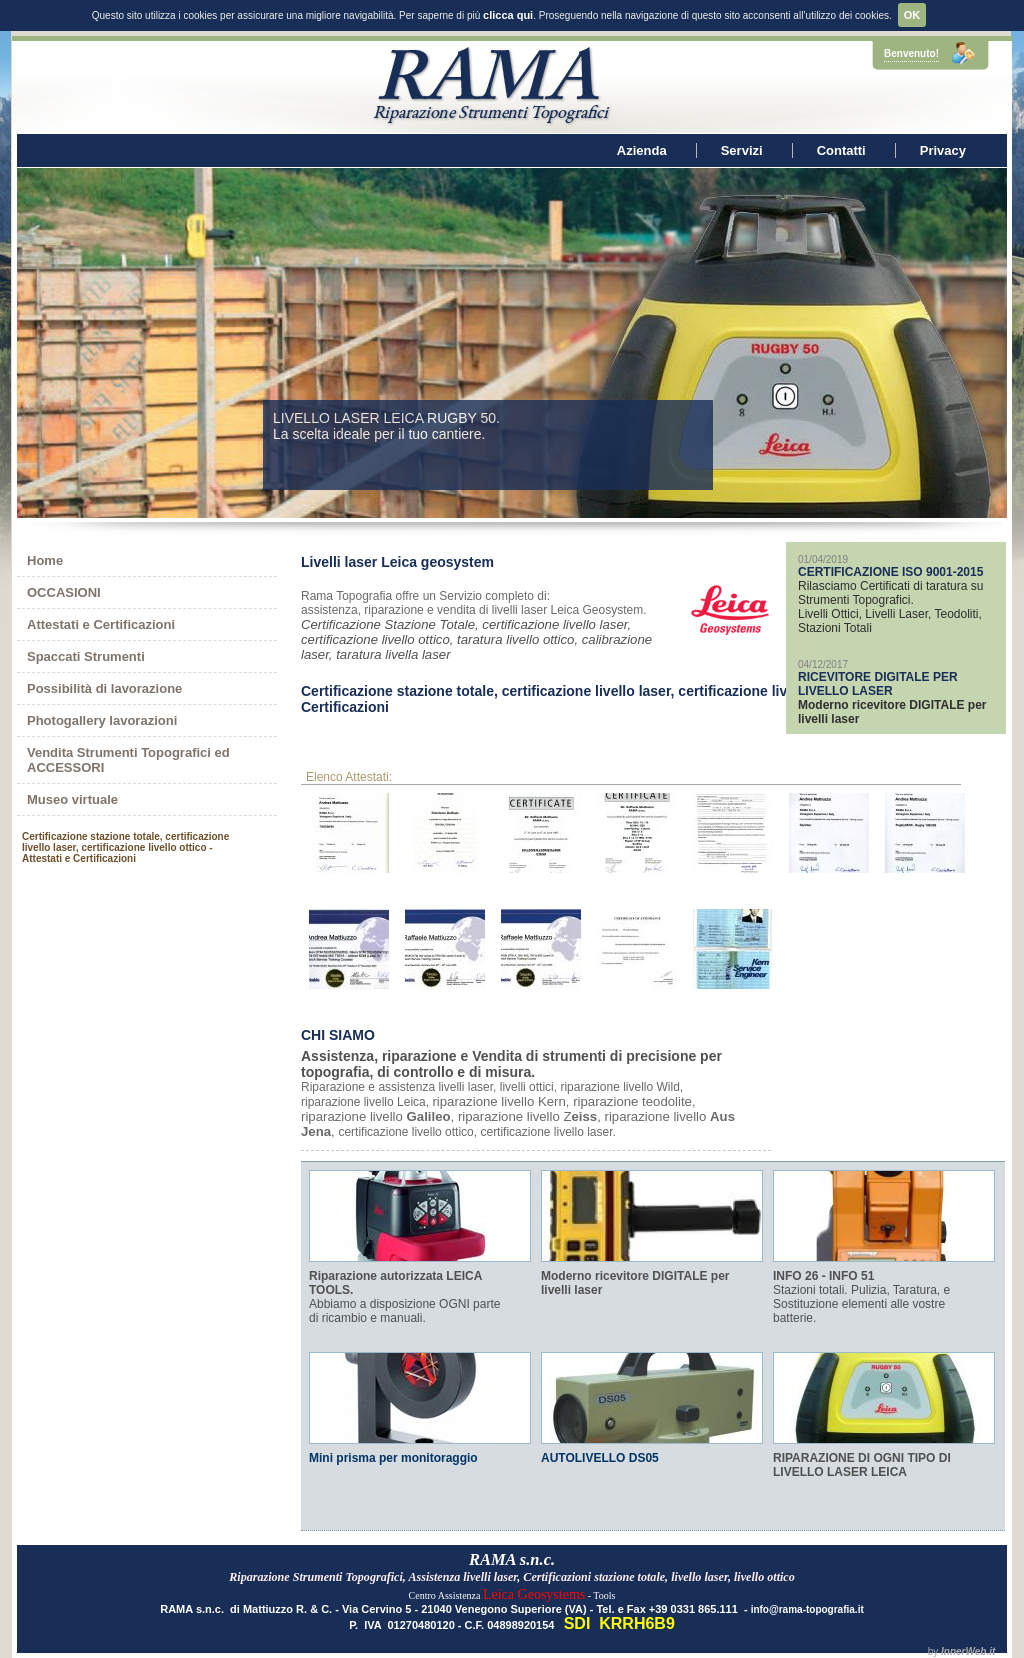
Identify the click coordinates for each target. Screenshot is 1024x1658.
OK (912, 15)
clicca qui (508, 15)
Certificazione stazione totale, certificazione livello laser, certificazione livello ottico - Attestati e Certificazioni (617, 699)
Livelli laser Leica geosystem (397, 562)
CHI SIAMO (338, 1035)
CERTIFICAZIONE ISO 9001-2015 (890, 572)
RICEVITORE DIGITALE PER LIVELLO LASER (878, 684)
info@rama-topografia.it (807, 1609)
